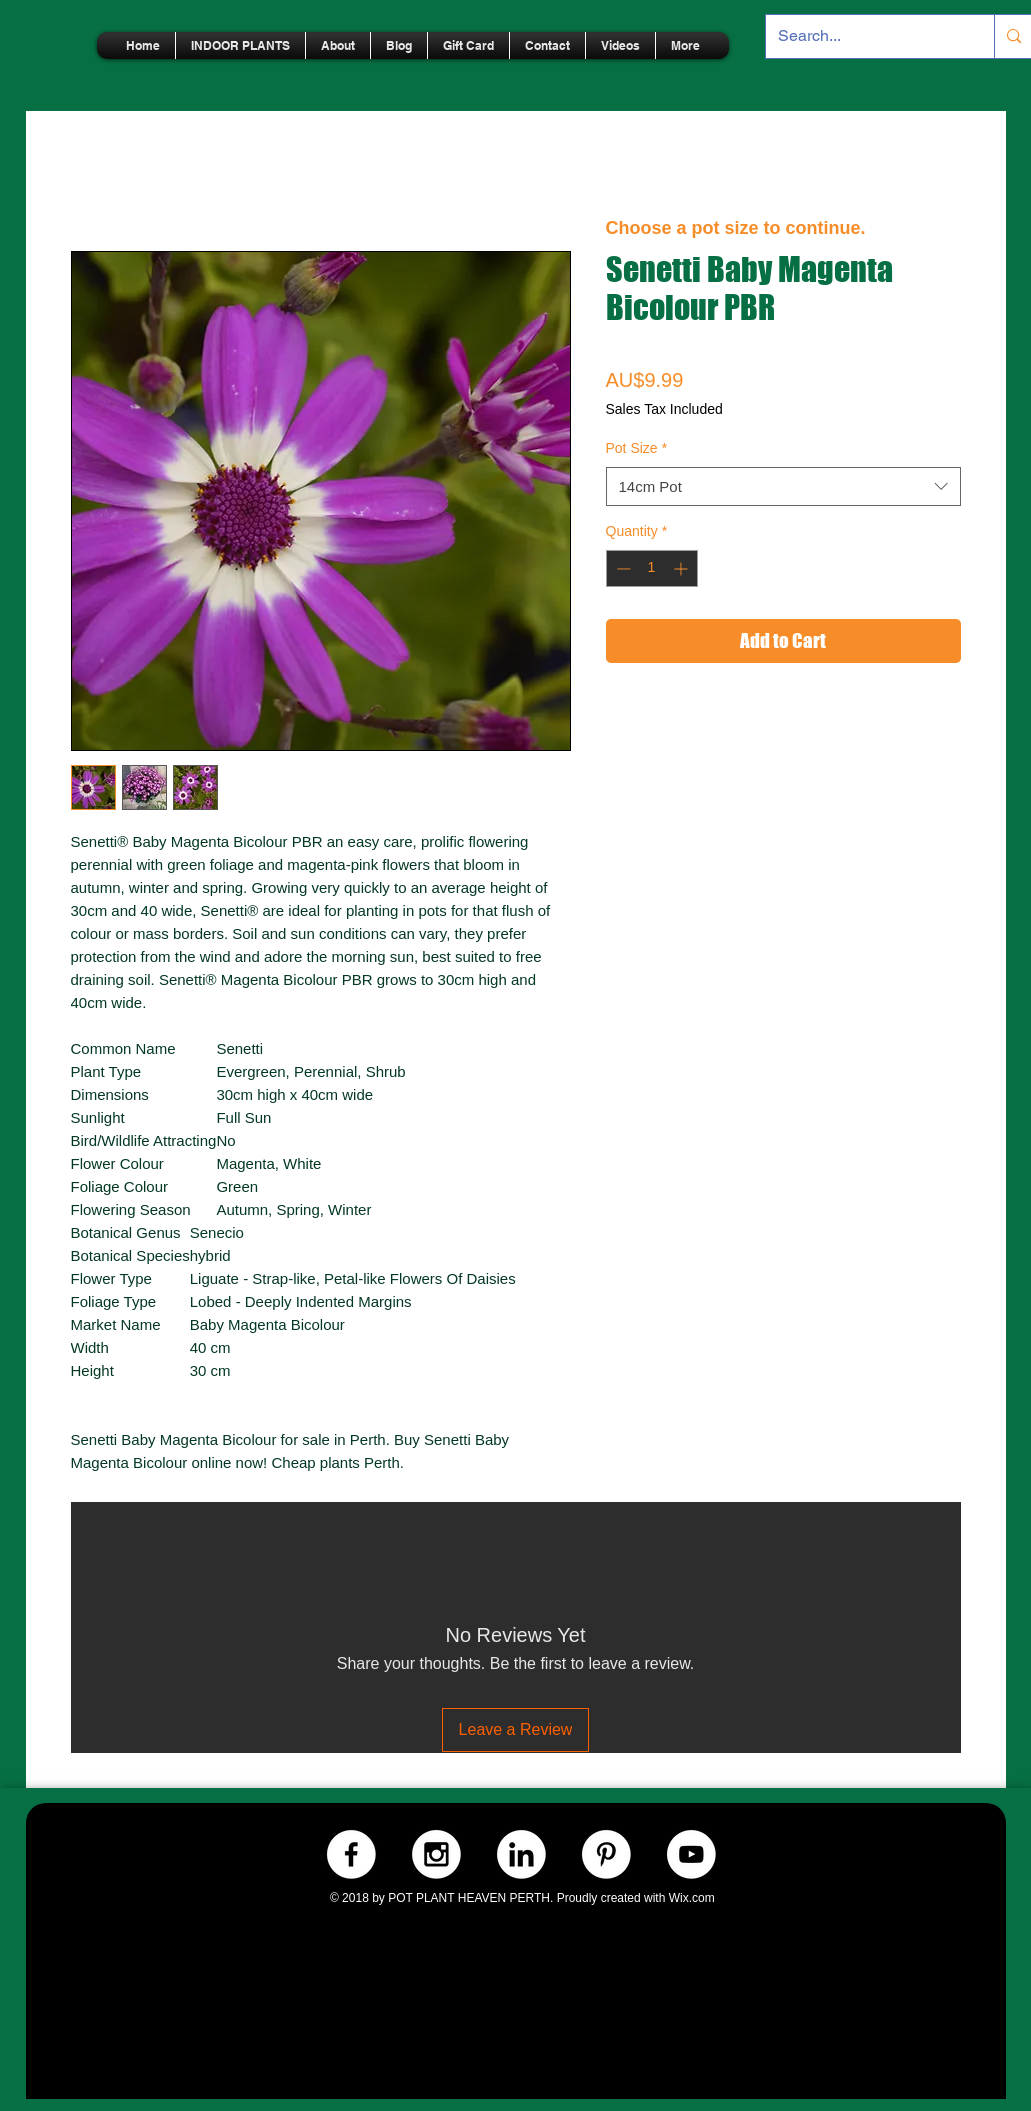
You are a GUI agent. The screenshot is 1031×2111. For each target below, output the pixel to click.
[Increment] (682, 568)
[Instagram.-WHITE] (436, 1854)
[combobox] (783, 486)
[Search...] (865, 36)
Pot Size (637, 448)
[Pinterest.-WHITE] (606, 1854)
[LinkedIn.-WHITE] (521, 1854)
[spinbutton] (652, 568)
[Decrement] (621, 568)
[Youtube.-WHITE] (691, 1854)
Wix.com (692, 1898)
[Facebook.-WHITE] (351, 1854)
